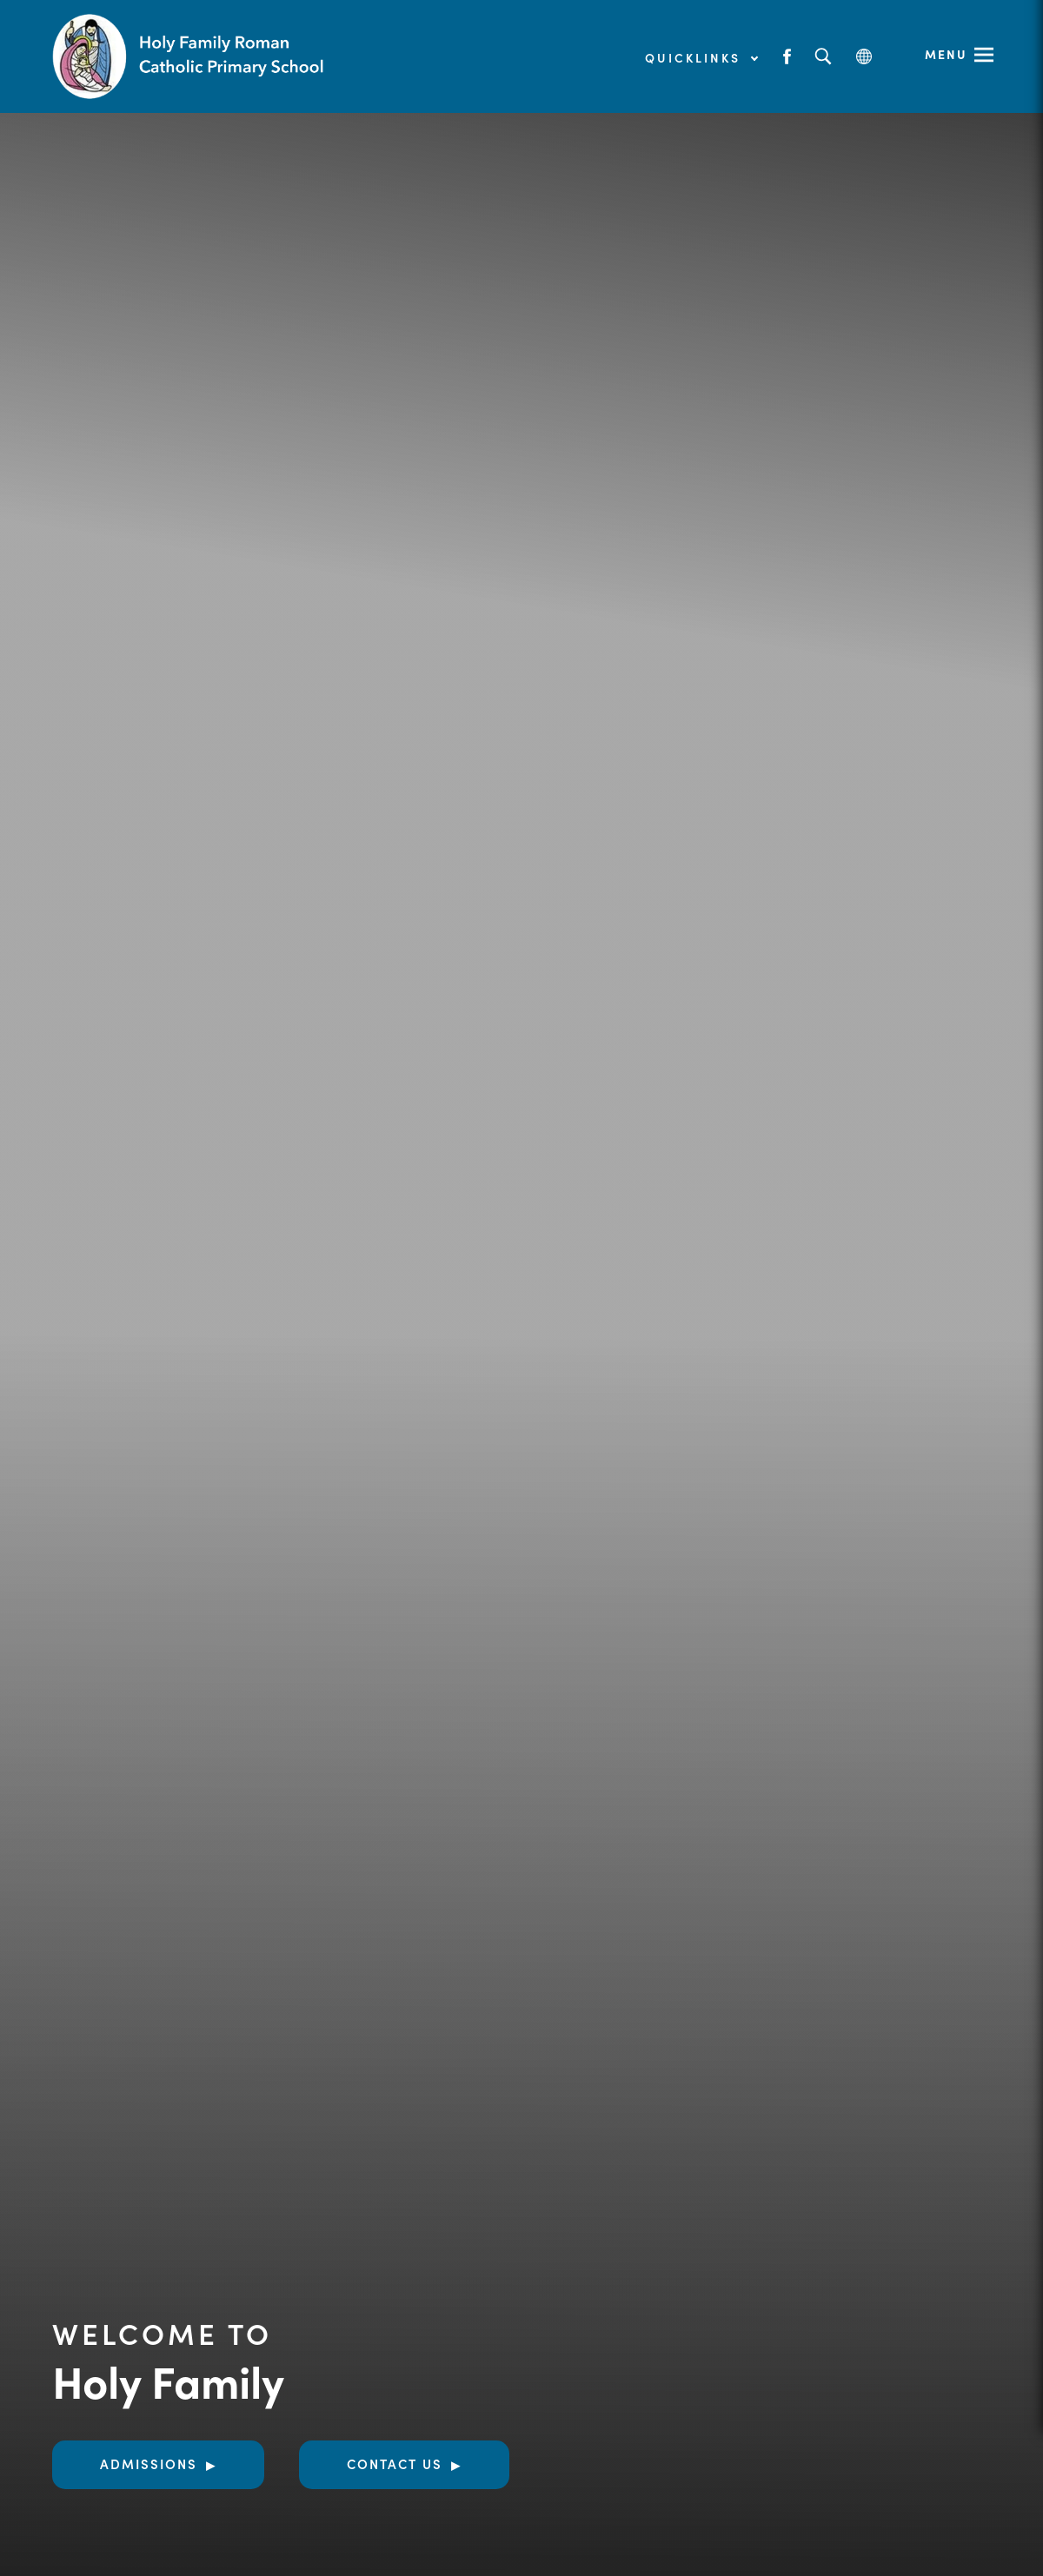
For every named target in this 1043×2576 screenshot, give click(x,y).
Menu (946, 54)
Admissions (148, 2463)
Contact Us (394, 2463)
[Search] (822, 57)
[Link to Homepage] (191, 56)
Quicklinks (701, 57)
